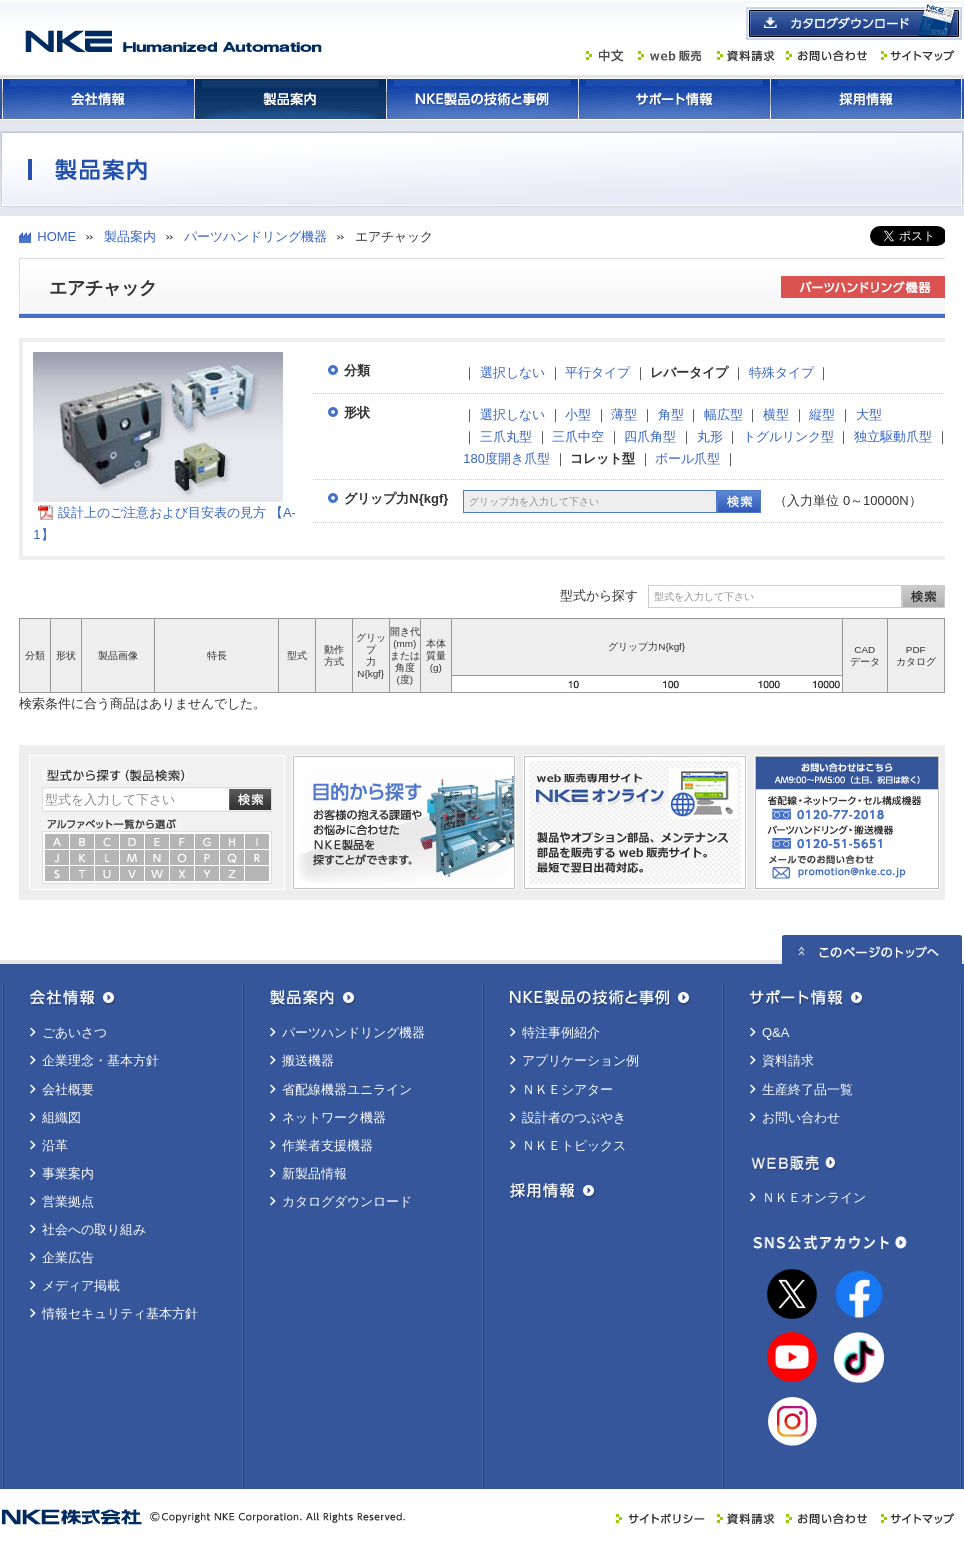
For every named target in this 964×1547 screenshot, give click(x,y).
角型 (671, 414)
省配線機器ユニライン (347, 1089)
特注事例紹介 (561, 1032)
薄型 (624, 414)
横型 (776, 414)
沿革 (55, 1145)
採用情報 (866, 99)
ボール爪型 (687, 458)
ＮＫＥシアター (567, 1089)
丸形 (710, 436)
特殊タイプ (781, 372)
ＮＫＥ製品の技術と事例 (482, 99)
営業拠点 (68, 1201)
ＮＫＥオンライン (814, 1197)
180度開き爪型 (506, 458)
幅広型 (723, 414)
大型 (869, 414)
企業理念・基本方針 (100, 1060)
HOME (56, 236)
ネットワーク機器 (334, 1117)
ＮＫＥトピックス (574, 1145)
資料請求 (788, 1060)
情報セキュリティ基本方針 (120, 1313)
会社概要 (68, 1089)
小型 (578, 414)
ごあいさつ (74, 1032)
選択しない (512, 372)
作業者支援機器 (327, 1145)
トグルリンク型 (788, 436)
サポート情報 (674, 99)
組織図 (61, 1117)
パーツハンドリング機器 (255, 236)
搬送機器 (308, 1060)
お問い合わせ (801, 1117)
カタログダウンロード (347, 1201)
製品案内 (290, 99)
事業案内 (68, 1173)
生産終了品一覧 (807, 1089)
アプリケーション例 (580, 1060)
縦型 (822, 414)
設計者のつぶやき (574, 1117)
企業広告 (68, 1257)
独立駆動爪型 (893, 436)
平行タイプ (597, 372)
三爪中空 (578, 436)
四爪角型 (650, 436)
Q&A (775, 1032)
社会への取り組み (94, 1229)
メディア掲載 (81, 1285)
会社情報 (98, 99)
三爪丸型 (506, 436)
